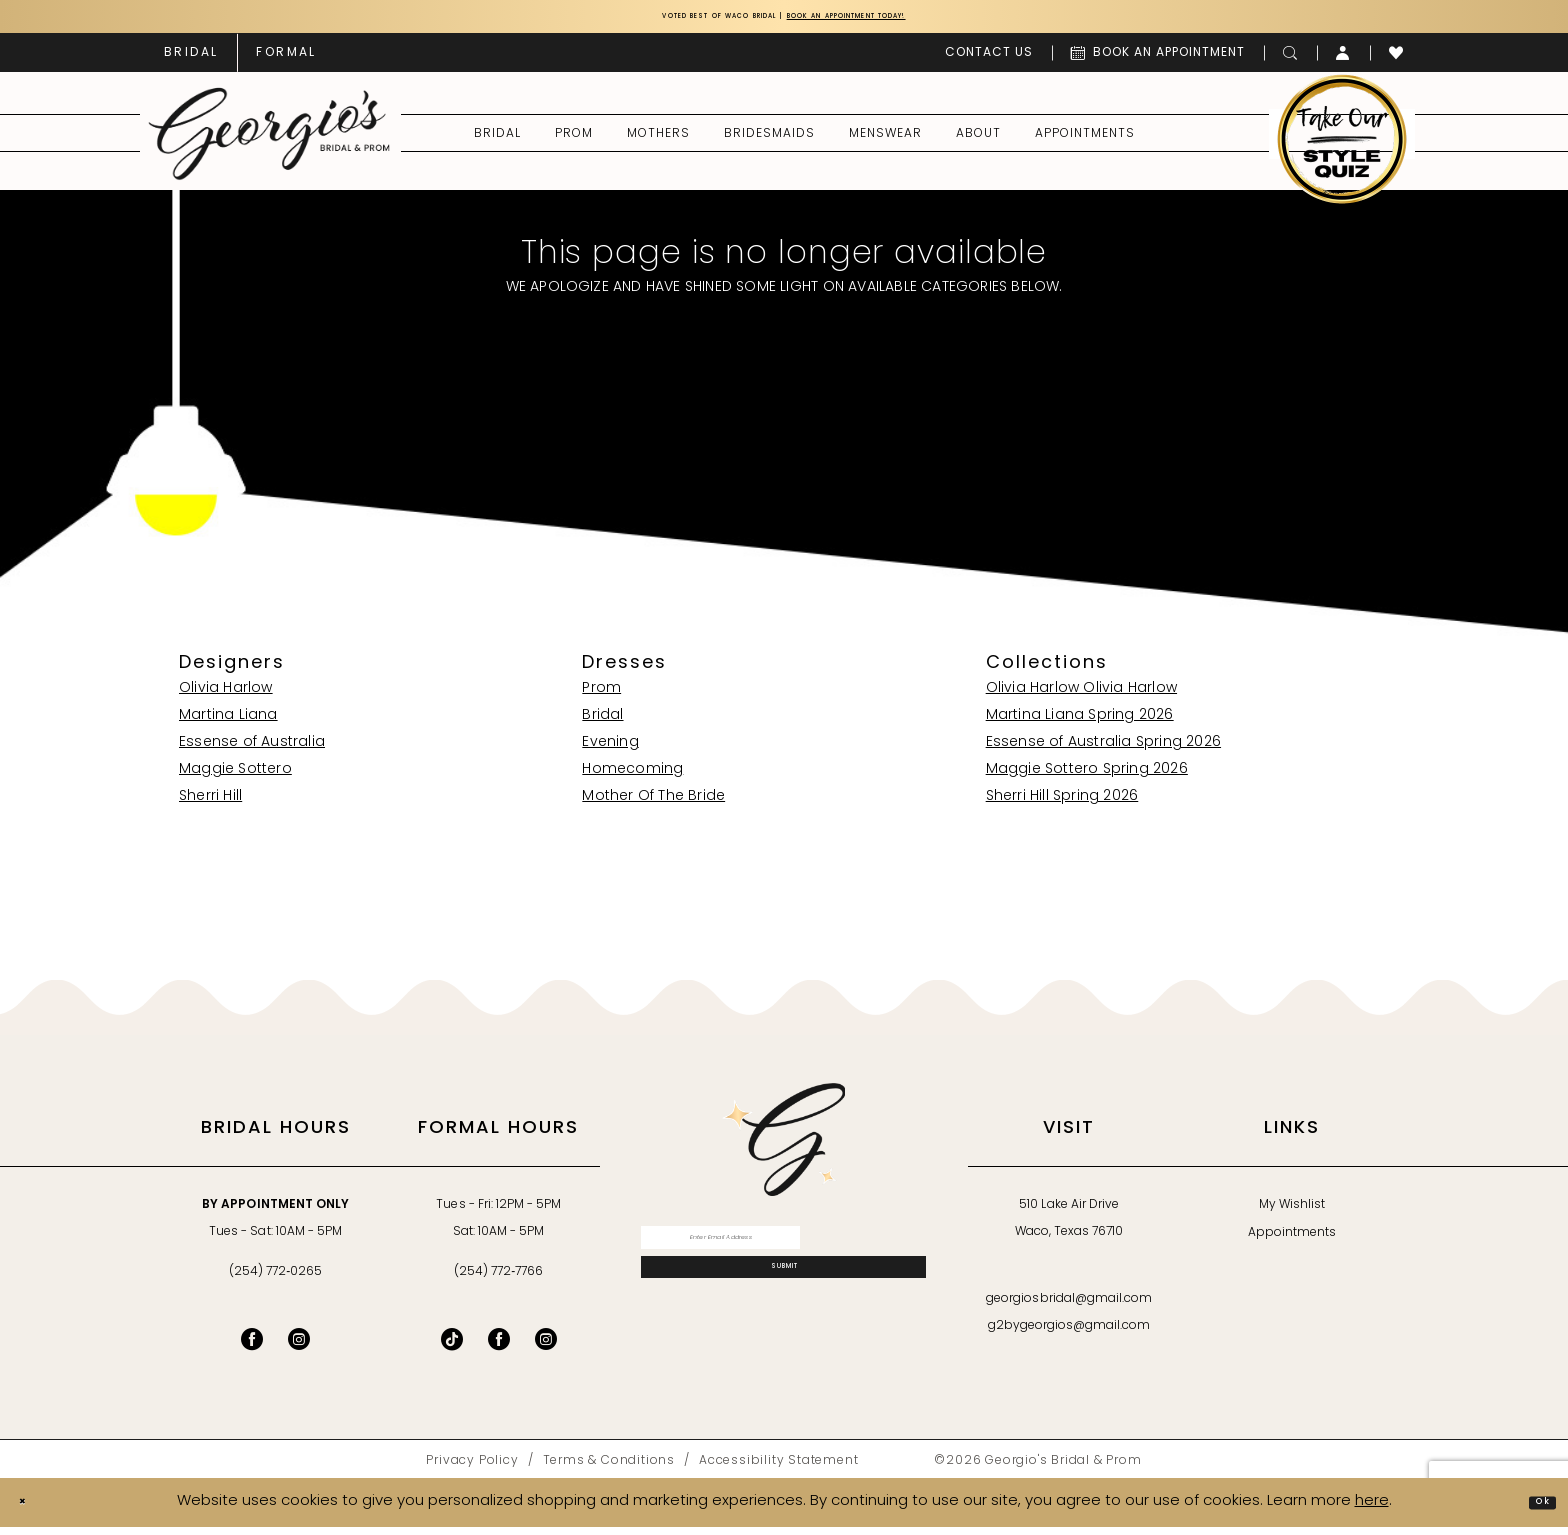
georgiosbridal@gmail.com (1069, 1307)
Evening (610, 750)
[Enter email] (783, 1253)
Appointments (1292, 1241)
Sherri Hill (210, 804)
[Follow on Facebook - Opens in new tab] (499, 1347)
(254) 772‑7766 (498, 1280)
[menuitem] (191, 60)
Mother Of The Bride (653, 804)
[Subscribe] (783, 1304)
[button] (1343, 60)
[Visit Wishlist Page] (1396, 60)
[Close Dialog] (31, 1510)
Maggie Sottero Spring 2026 (1087, 777)
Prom (601, 696)
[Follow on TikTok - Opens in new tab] (452, 1347)
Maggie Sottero (235, 777)
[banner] (269, 141)
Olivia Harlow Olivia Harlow (1081, 696)
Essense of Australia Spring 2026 (1103, 750)
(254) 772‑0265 (275, 1280)
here (1372, 1509)
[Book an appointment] (1158, 60)
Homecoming (632, 777)
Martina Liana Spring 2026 (1080, 723)
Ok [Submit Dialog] (1533, 1509)
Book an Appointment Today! (901, 20)
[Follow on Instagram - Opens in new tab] (546, 1347)
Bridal (602, 723)
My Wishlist (1292, 1213)
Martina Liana (228, 723)
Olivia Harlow (226, 696)
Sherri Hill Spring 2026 (1062, 804)
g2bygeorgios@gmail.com (1069, 1334)
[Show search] (1290, 60)
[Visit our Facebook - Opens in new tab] (252, 1347)
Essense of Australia (252, 750)
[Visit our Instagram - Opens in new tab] (299, 1347)
